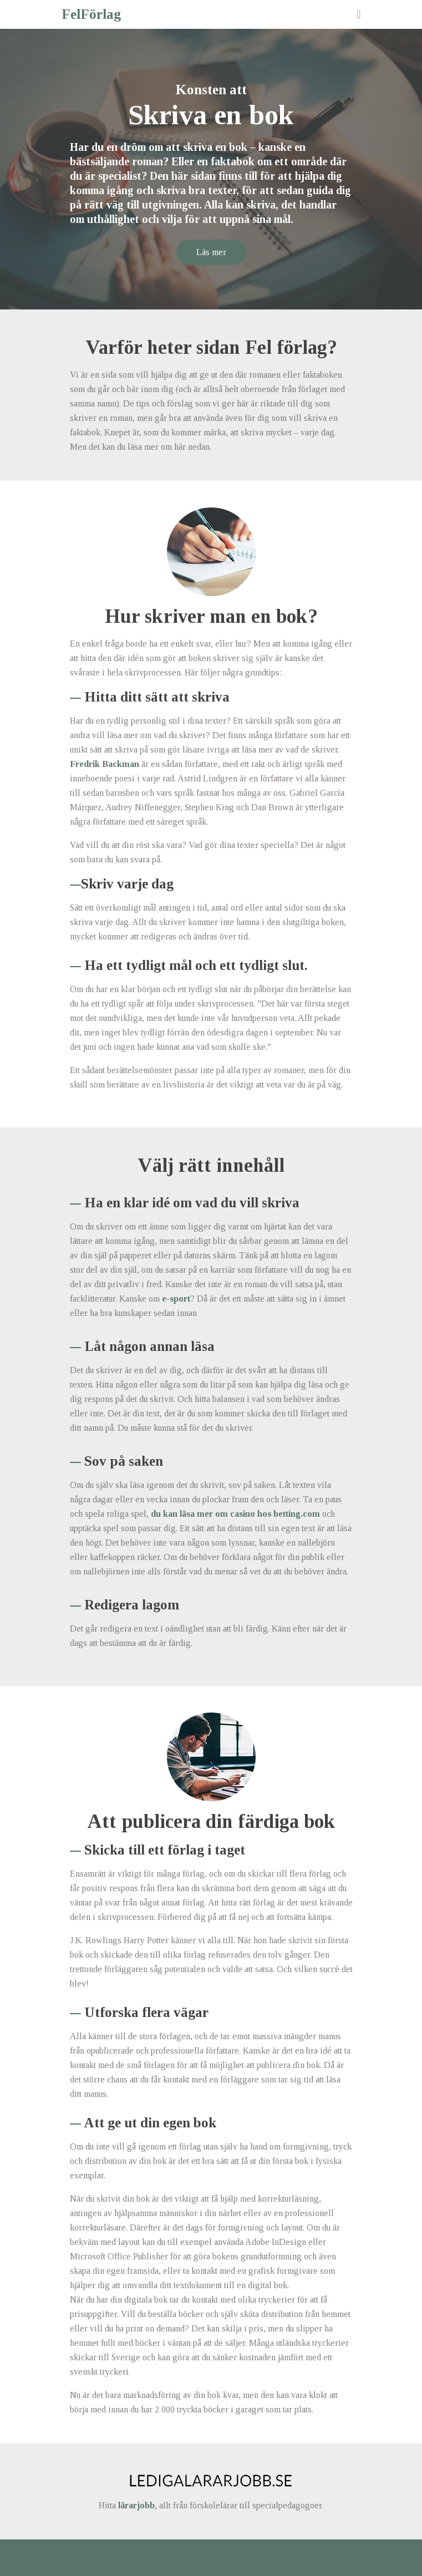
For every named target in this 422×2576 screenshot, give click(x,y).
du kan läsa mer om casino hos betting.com (235, 1513)
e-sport (176, 1298)
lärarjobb (136, 2505)
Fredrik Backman (104, 764)
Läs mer (211, 252)
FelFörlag (91, 14)
